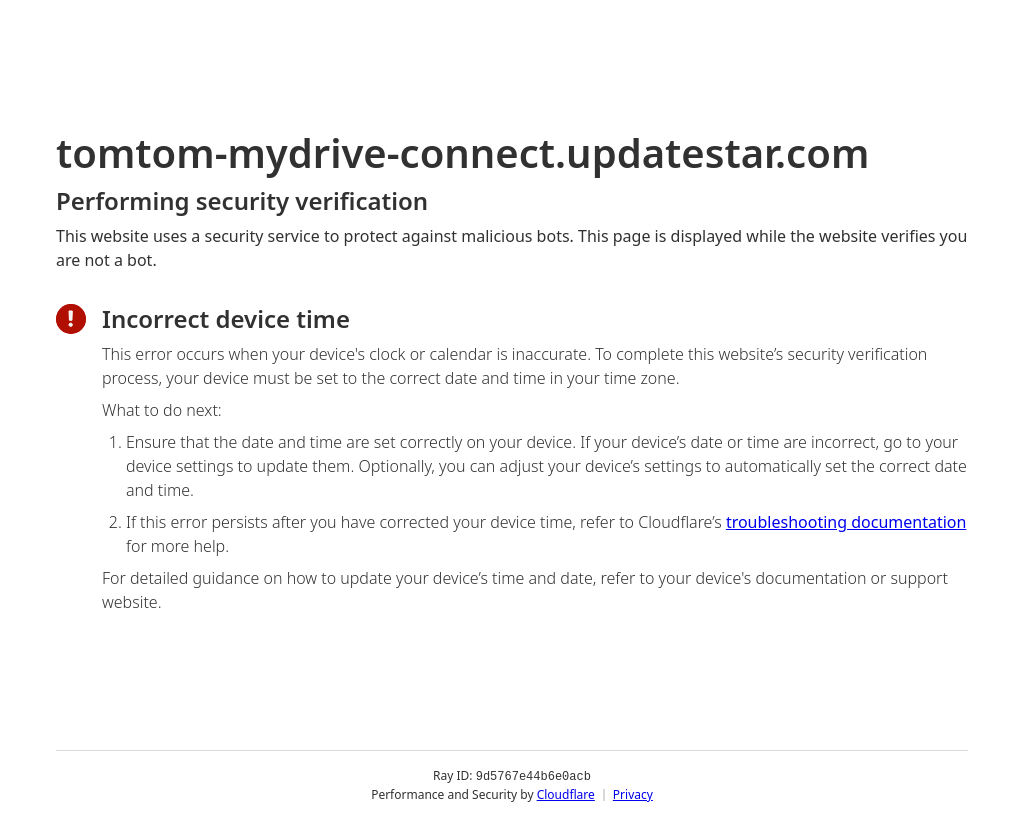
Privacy (633, 793)
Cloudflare (566, 793)
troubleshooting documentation (846, 522)
